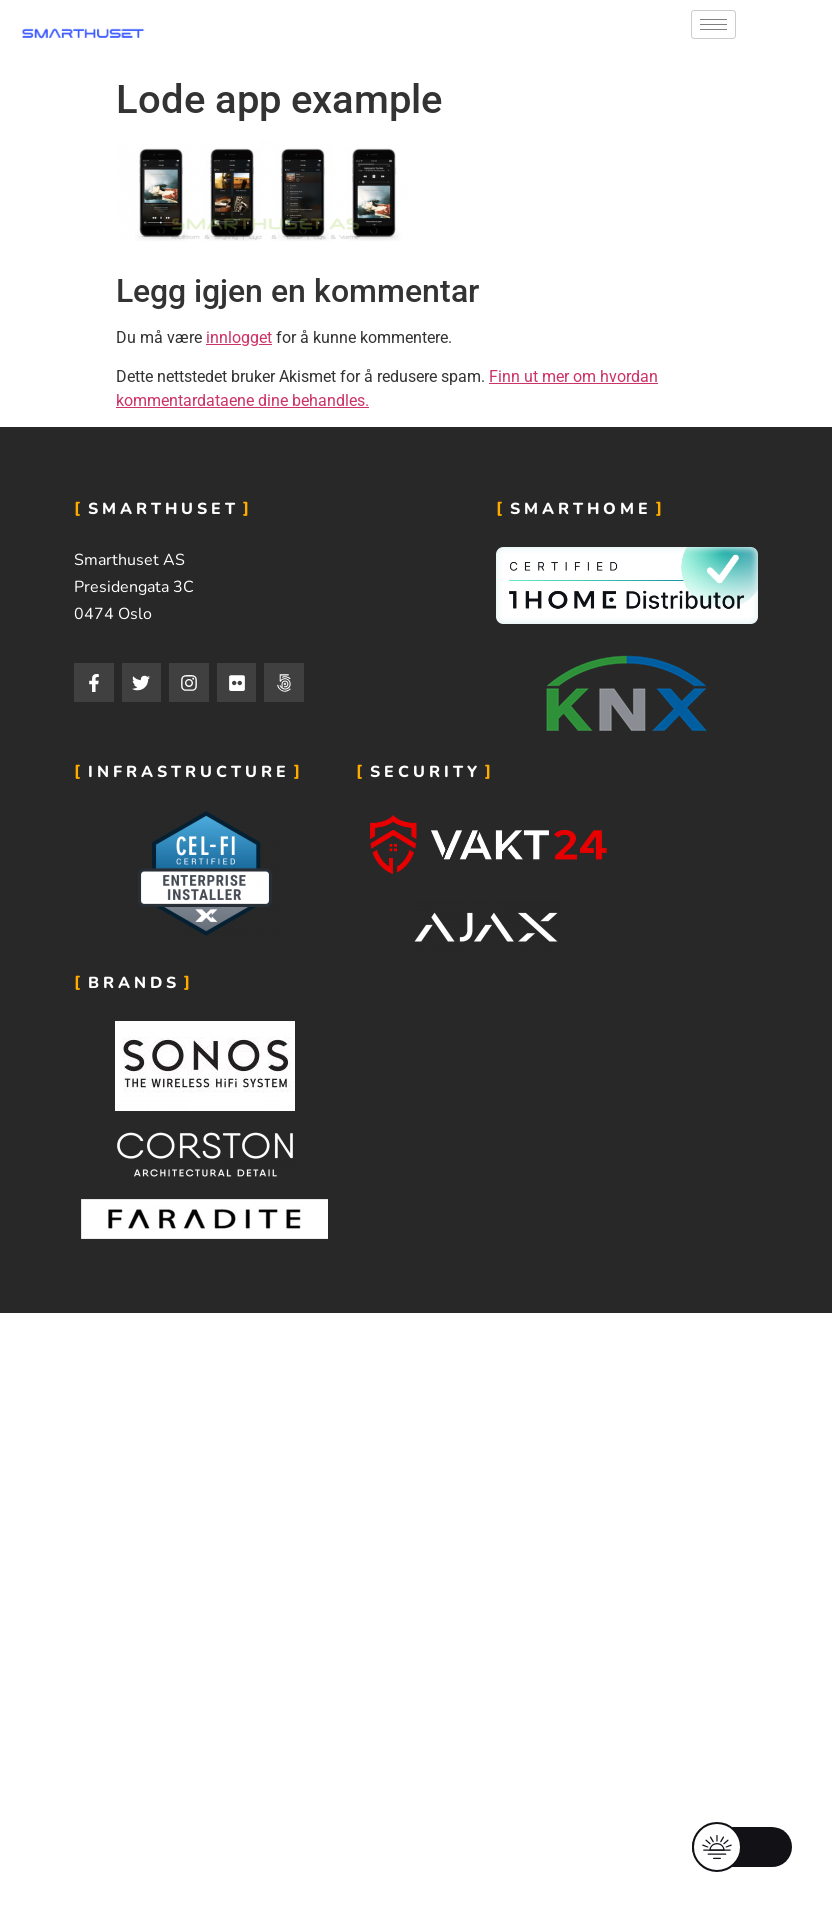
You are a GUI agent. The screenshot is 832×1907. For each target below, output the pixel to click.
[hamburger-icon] (713, 24)
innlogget (239, 337)
